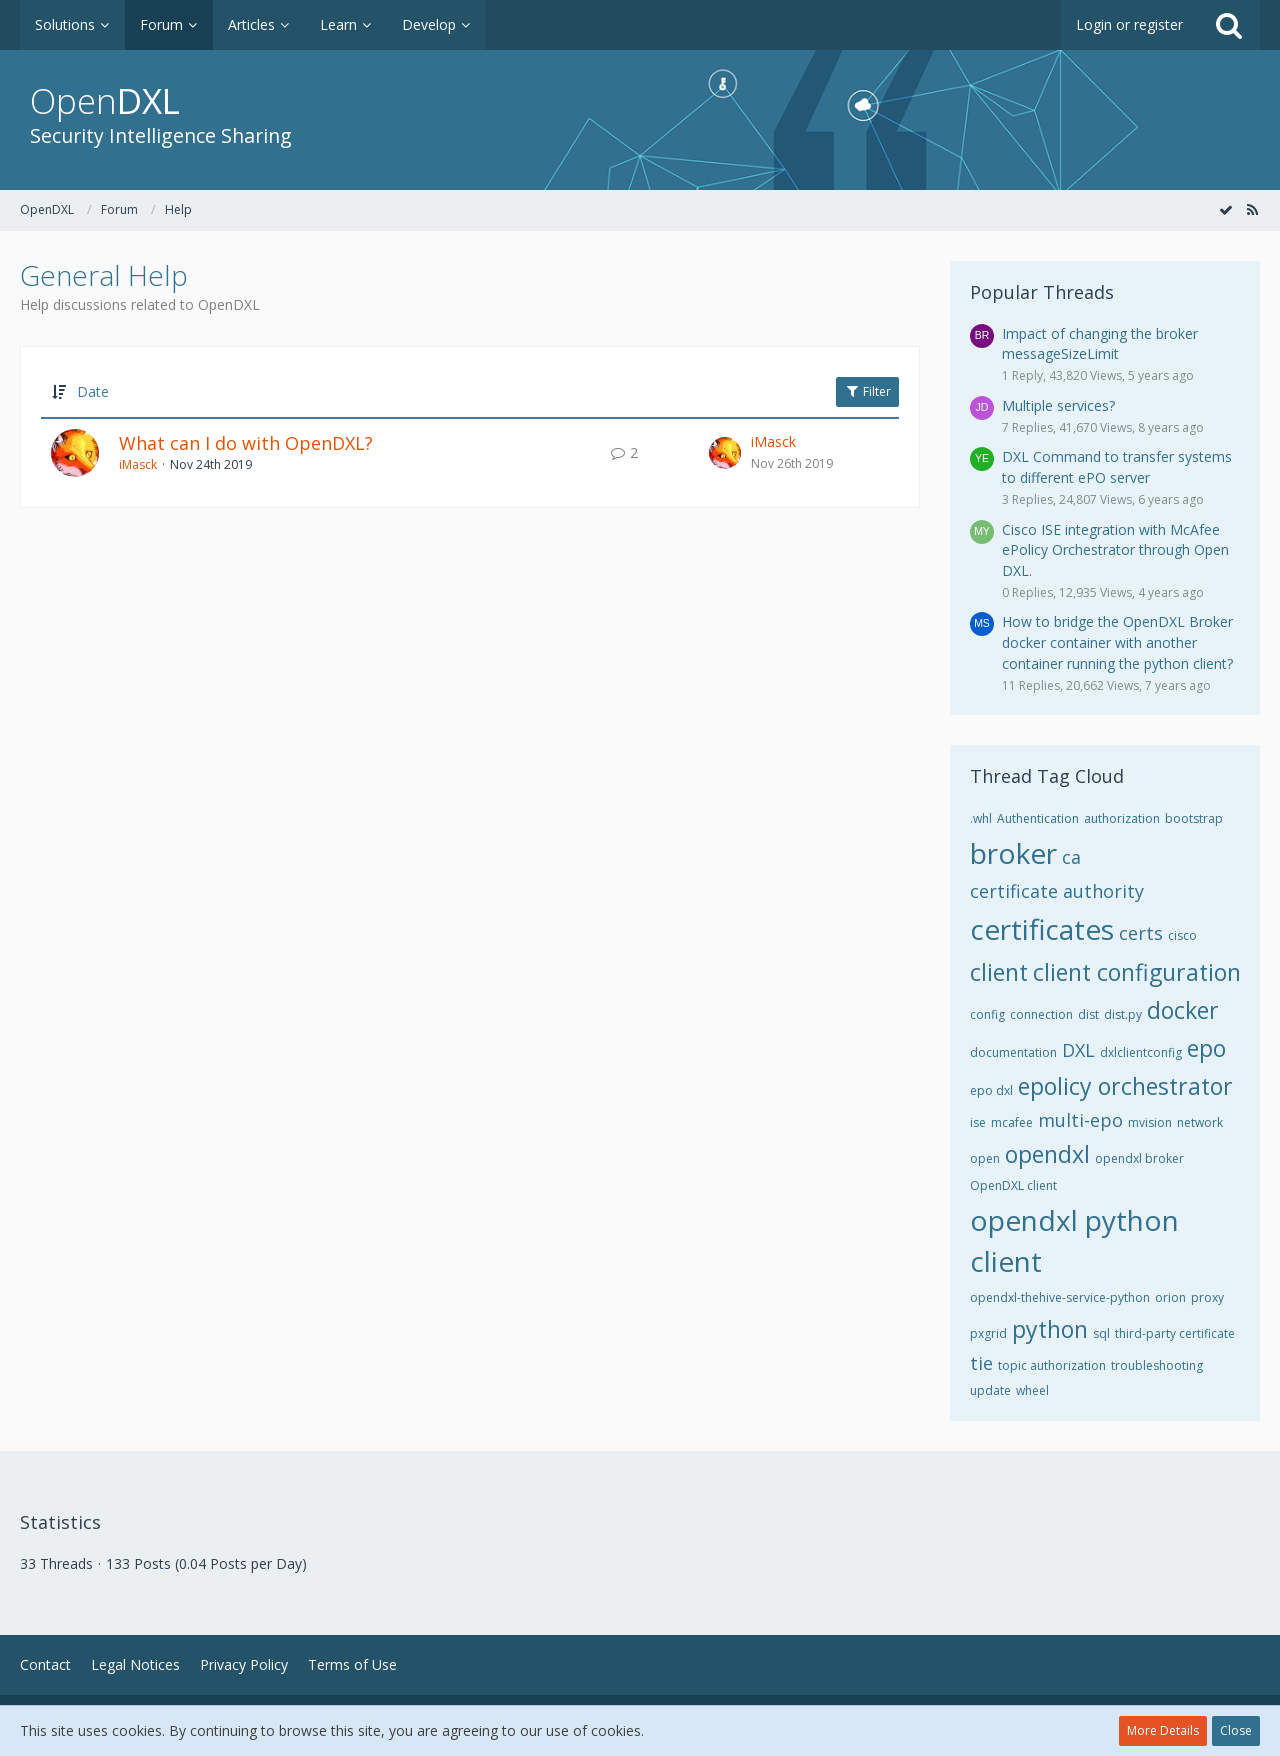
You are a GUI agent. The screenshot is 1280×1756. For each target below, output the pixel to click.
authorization (1122, 818)
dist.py (1123, 1014)
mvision (1150, 1122)
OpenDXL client (1013, 1185)
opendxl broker (1139, 1158)
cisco (1182, 935)
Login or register (1129, 24)
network (1200, 1122)
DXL (1078, 1050)
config (987, 1014)
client (999, 972)
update (990, 1390)
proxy (1207, 1297)
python (1050, 1329)
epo (1206, 1048)
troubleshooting (1157, 1365)
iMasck (138, 464)
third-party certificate (1175, 1333)
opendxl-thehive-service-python (1060, 1297)
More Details (1163, 1730)
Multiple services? (1058, 405)
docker (1183, 1010)
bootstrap (1194, 818)
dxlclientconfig (1141, 1052)
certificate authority (1057, 891)
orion (1170, 1297)
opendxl (1047, 1154)
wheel (1032, 1390)
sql (1101, 1333)
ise (978, 1122)
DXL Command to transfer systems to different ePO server (1117, 467)
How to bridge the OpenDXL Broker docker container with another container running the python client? (1117, 642)
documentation (1013, 1052)
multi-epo (1080, 1120)
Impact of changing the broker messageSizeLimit (1100, 344)
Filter (867, 391)
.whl (981, 818)
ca (1071, 857)
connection (1041, 1014)
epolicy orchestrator (1125, 1086)
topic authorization (1052, 1365)
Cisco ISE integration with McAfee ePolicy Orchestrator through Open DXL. (1115, 550)
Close (1236, 1730)
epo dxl (991, 1090)
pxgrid (988, 1333)
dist (1088, 1014)
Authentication (1038, 818)
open (985, 1158)
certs (1141, 933)
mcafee (1012, 1122)
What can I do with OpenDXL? (246, 443)
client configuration (1137, 972)
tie (981, 1363)
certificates (1042, 929)
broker (1013, 853)
